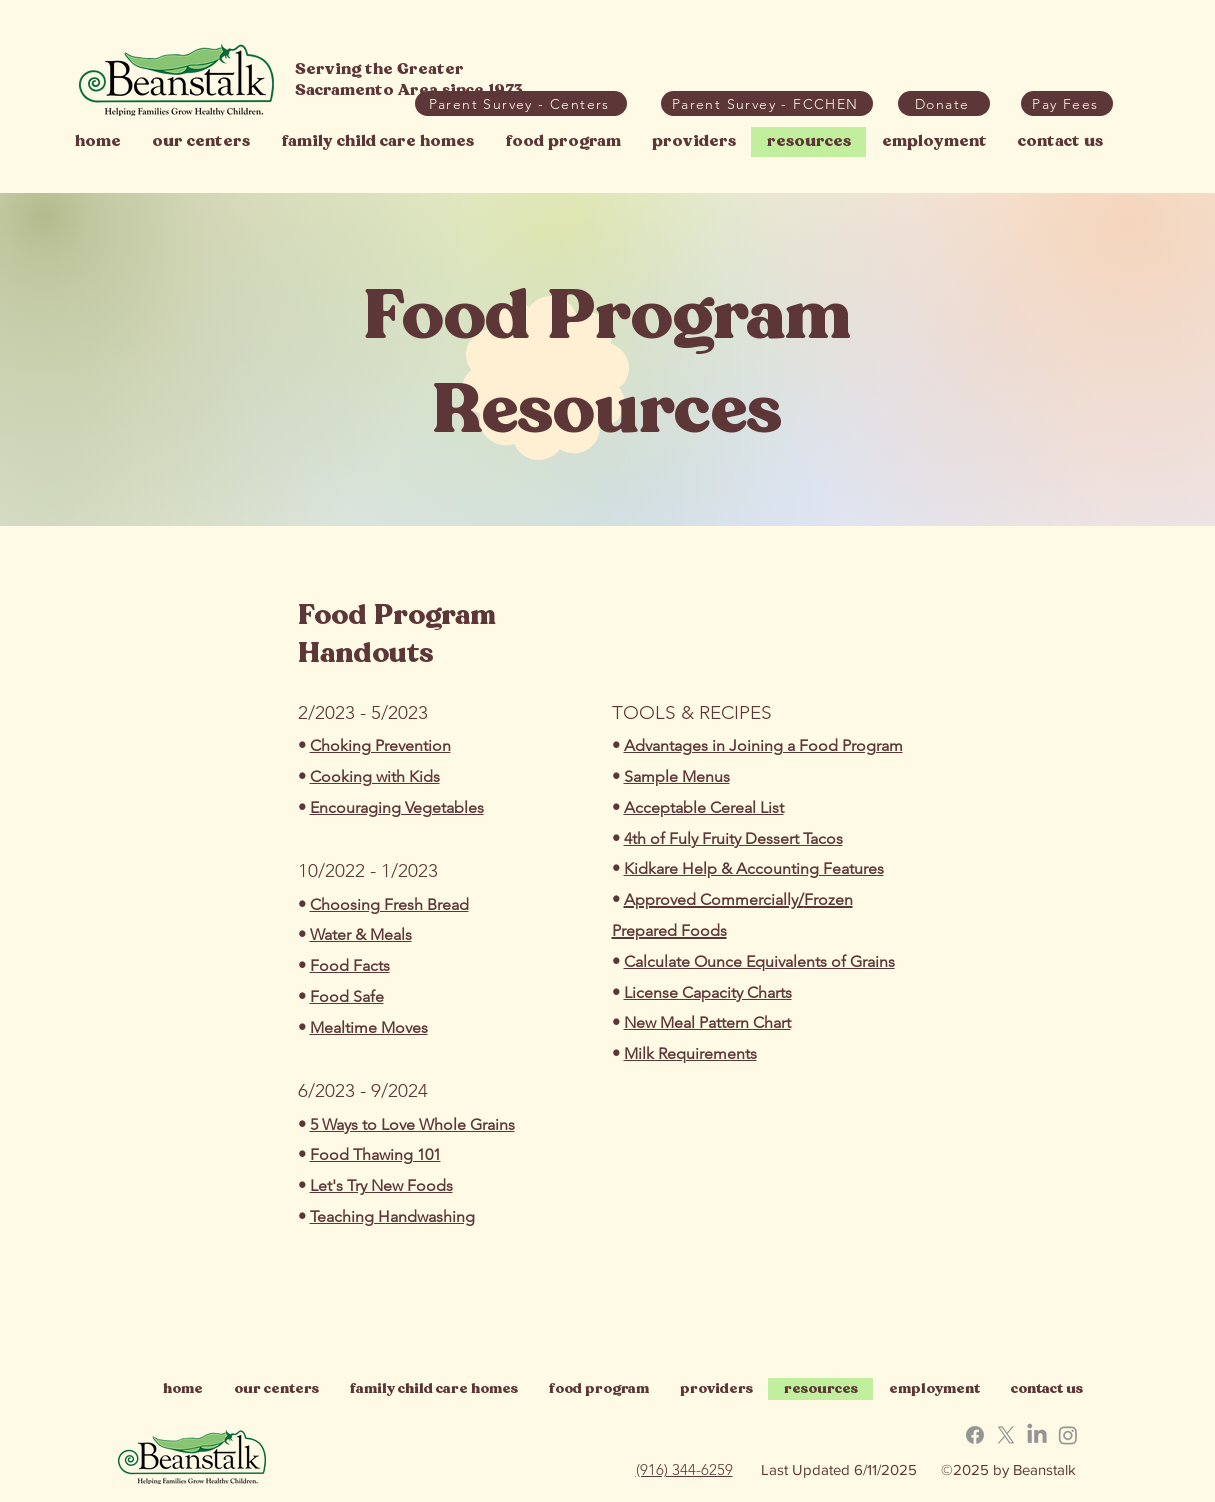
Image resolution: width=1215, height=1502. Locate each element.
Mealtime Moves (369, 1027)
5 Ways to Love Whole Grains (412, 1124)
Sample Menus (677, 776)
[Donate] (944, 103)
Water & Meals (361, 934)
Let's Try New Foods (381, 1185)
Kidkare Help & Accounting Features (754, 868)
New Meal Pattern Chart (707, 1022)
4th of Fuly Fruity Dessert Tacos (733, 838)
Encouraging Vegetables (397, 807)
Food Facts (350, 965)
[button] (1067, 103)
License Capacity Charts (708, 992)
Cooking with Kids (375, 776)
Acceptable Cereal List (704, 807)
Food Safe (347, 996)
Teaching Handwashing (392, 1216)
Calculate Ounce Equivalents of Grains (759, 961)
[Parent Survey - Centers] (521, 103)
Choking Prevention (380, 745)
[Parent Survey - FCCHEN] (767, 103)
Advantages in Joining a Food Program (763, 745)
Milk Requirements (690, 1053)
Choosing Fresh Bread (389, 904)
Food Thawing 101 (375, 1154)
